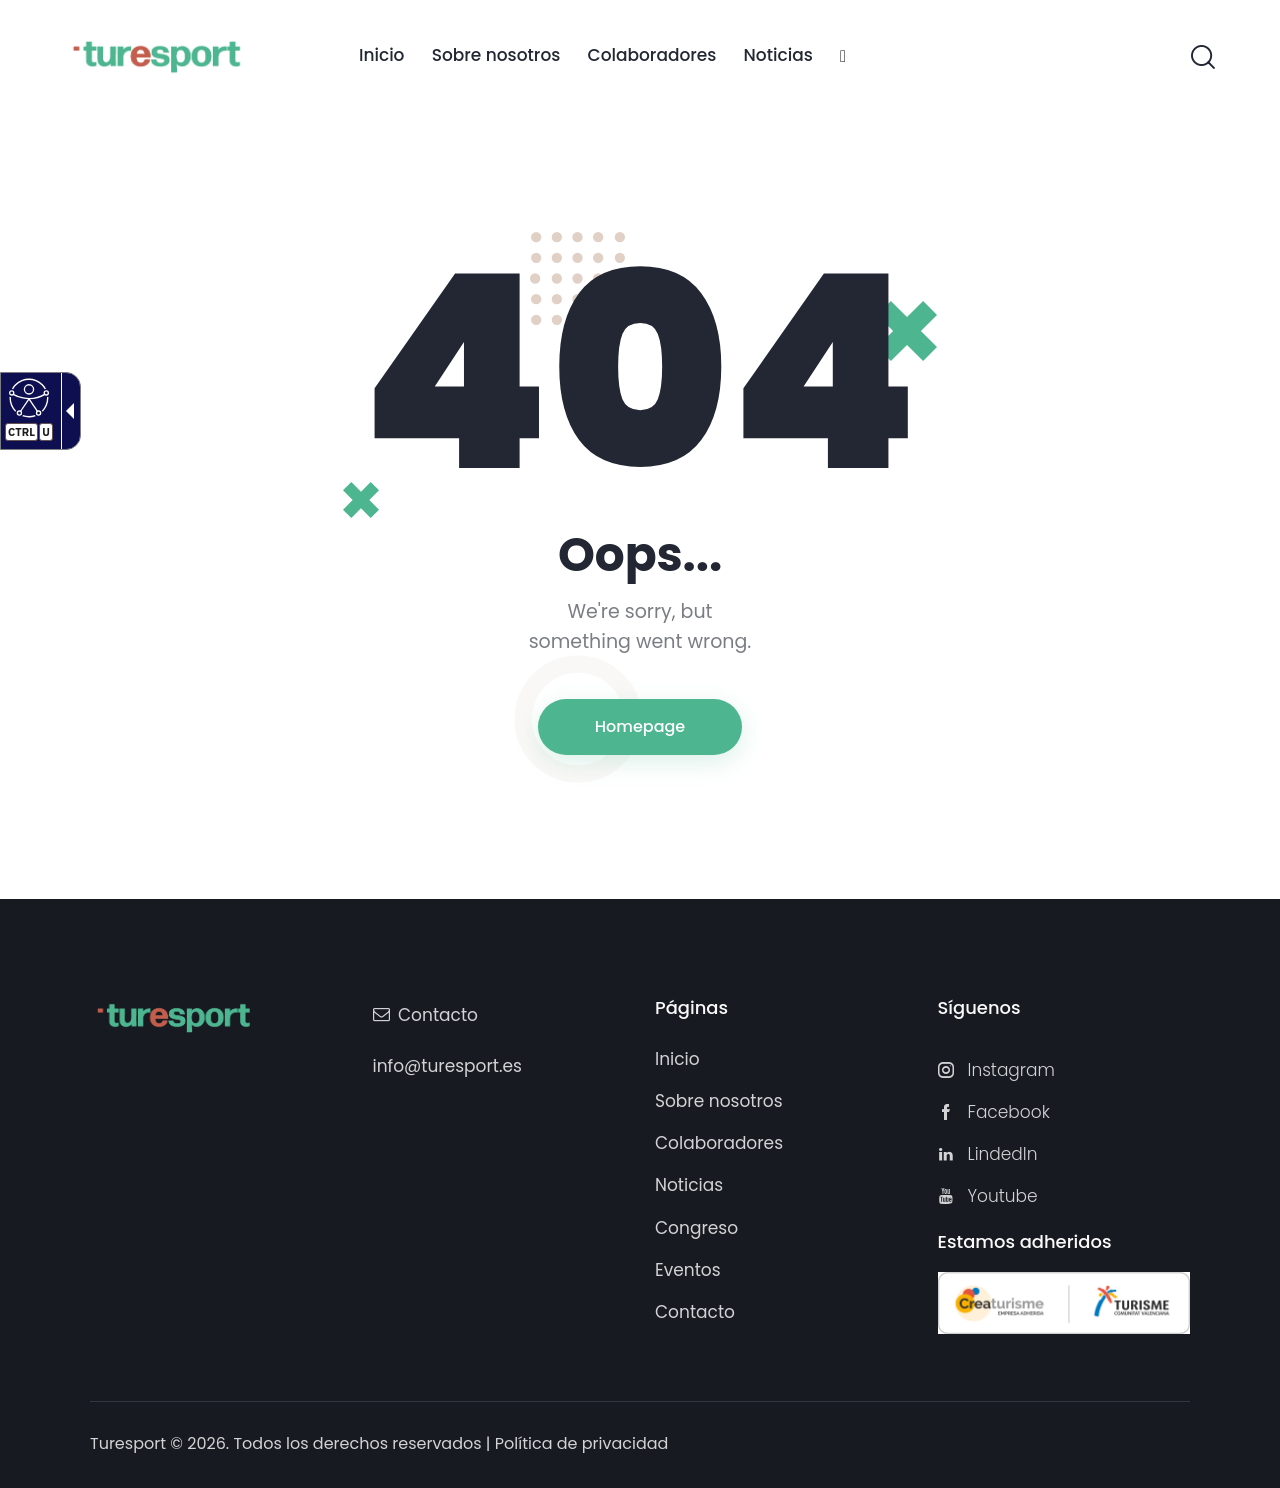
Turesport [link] (128, 1443)
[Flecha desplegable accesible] (66, 411)
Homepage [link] (640, 726)
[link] (381, 56)
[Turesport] (156, 54)
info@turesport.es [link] (447, 1066)
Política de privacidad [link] (582, 1443)
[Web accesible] (26, 397)
